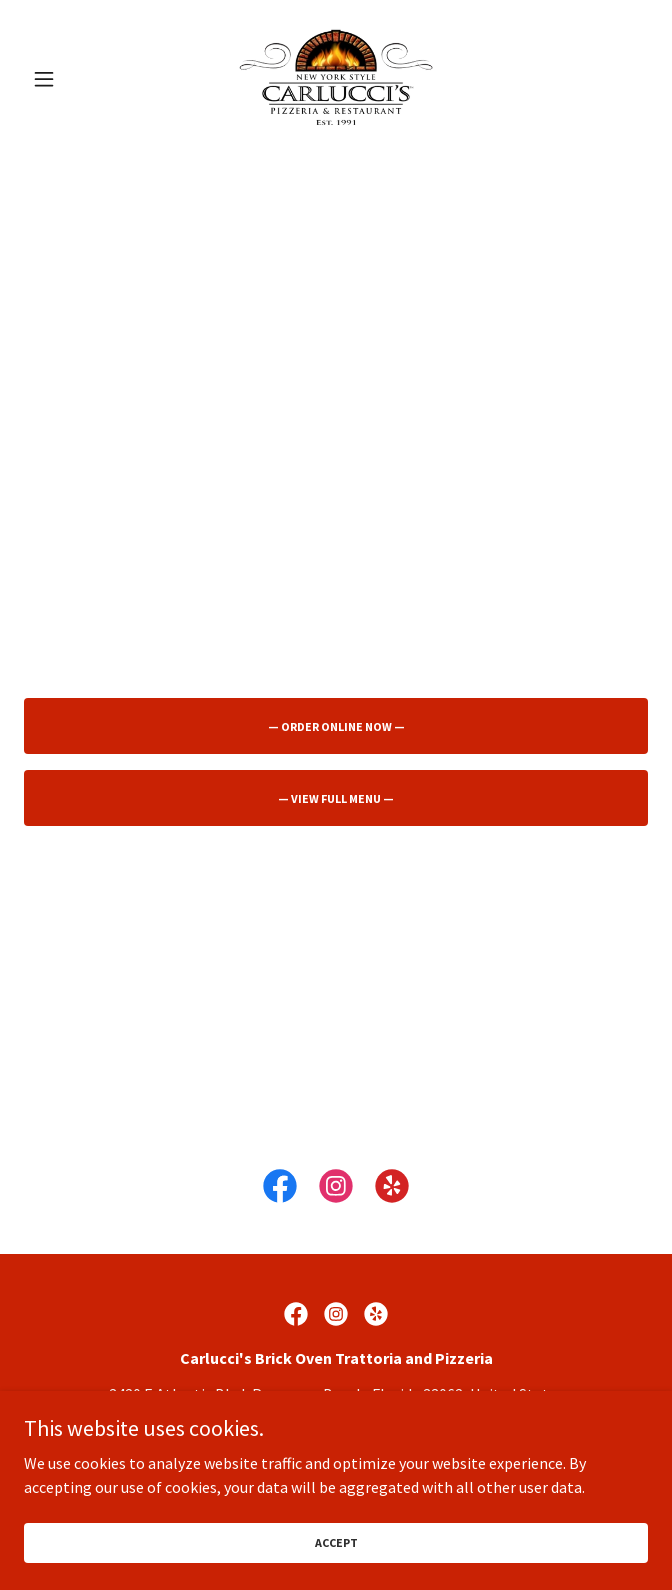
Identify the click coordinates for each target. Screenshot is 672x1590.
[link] (336, 79)
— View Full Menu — (336, 798)
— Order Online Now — (336, 726)
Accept (336, 1556)
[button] (71, 79)
